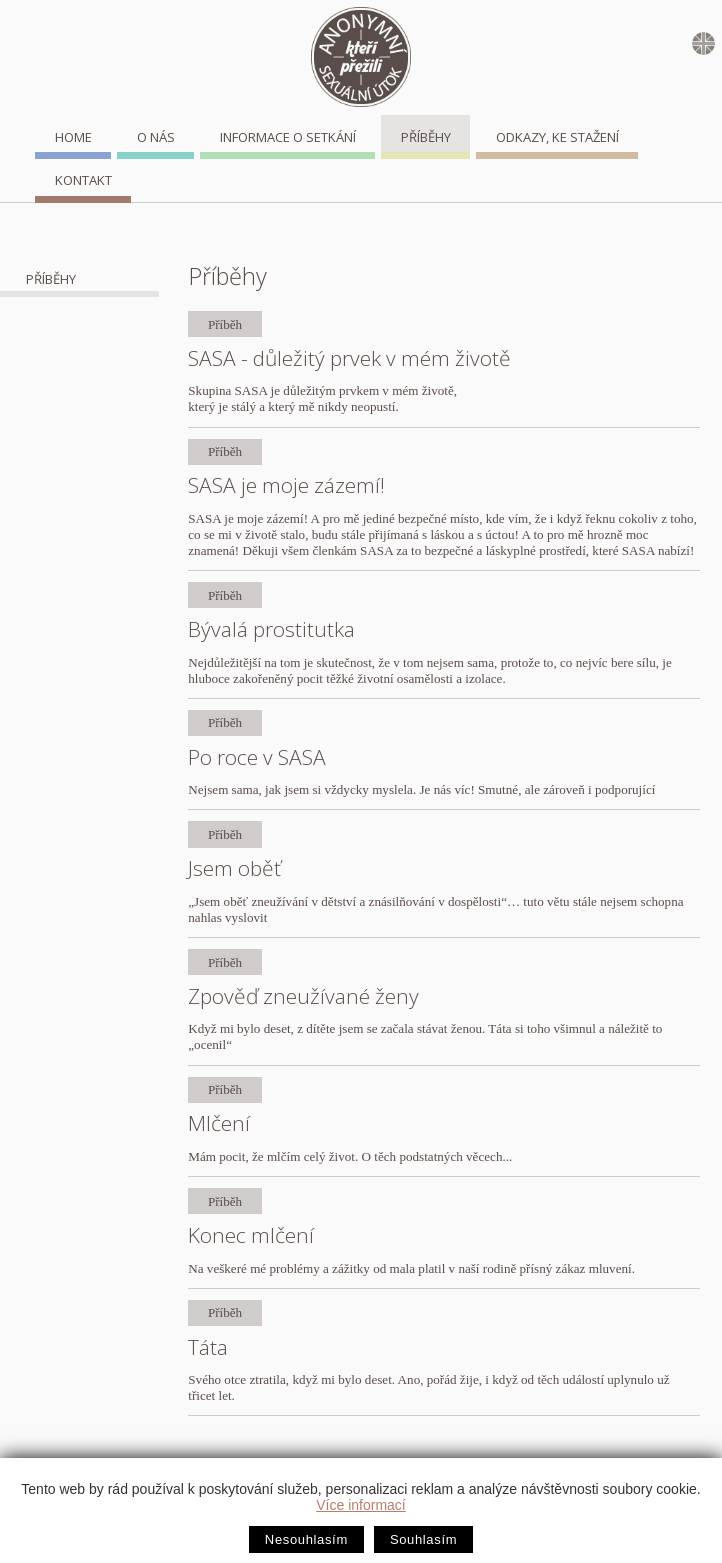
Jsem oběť (234, 868)
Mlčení (219, 1123)
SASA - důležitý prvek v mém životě (349, 358)
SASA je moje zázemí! (286, 485)
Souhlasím (423, 1539)
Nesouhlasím (306, 1539)
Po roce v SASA (257, 757)
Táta (208, 1347)
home (73, 137)
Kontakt (83, 180)
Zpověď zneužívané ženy (303, 996)
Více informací (360, 1505)
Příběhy (426, 137)
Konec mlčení (251, 1235)
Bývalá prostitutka (271, 629)
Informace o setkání (288, 137)
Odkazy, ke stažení (557, 137)
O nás (156, 137)
